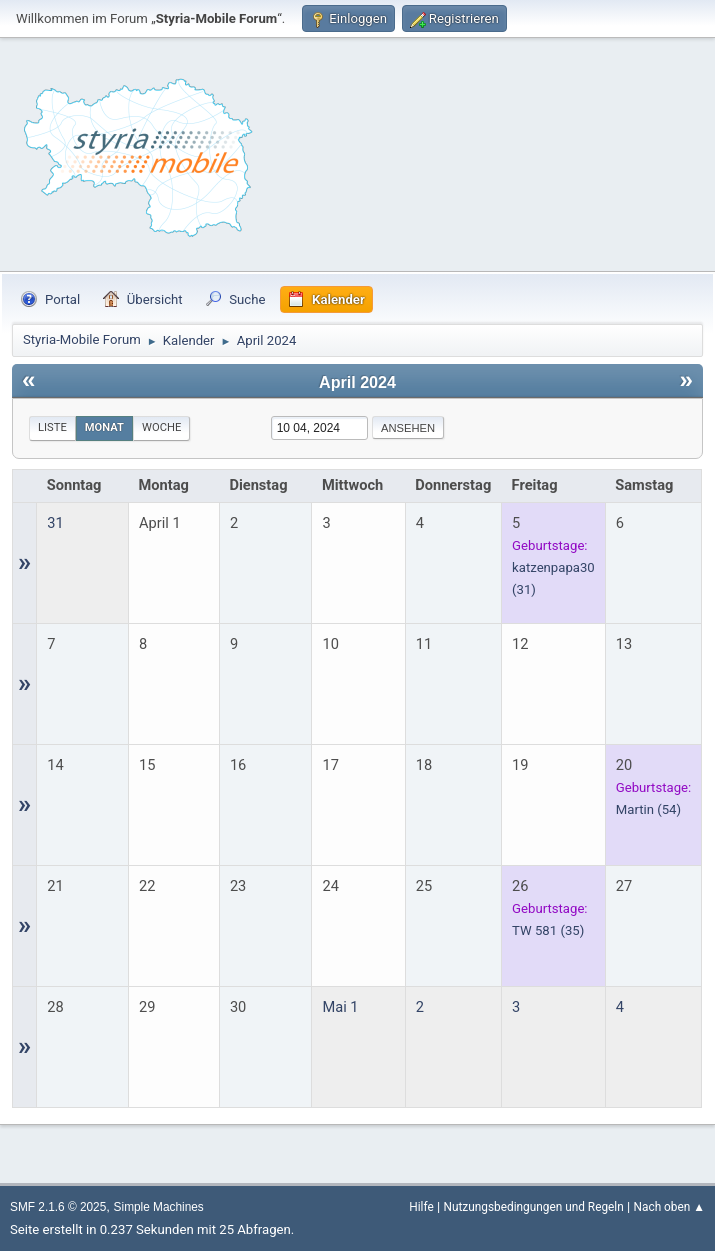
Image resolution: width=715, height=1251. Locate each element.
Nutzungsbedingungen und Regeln (533, 1207)
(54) (648, 809)
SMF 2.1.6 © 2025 (58, 1207)
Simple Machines (159, 1207)
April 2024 (357, 382)
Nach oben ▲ (669, 1207)
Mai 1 (340, 1007)
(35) (548, 930)
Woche (161, 427)
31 (55, 523)
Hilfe (421, 1207)
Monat (104, 427)
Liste (52, 427)
